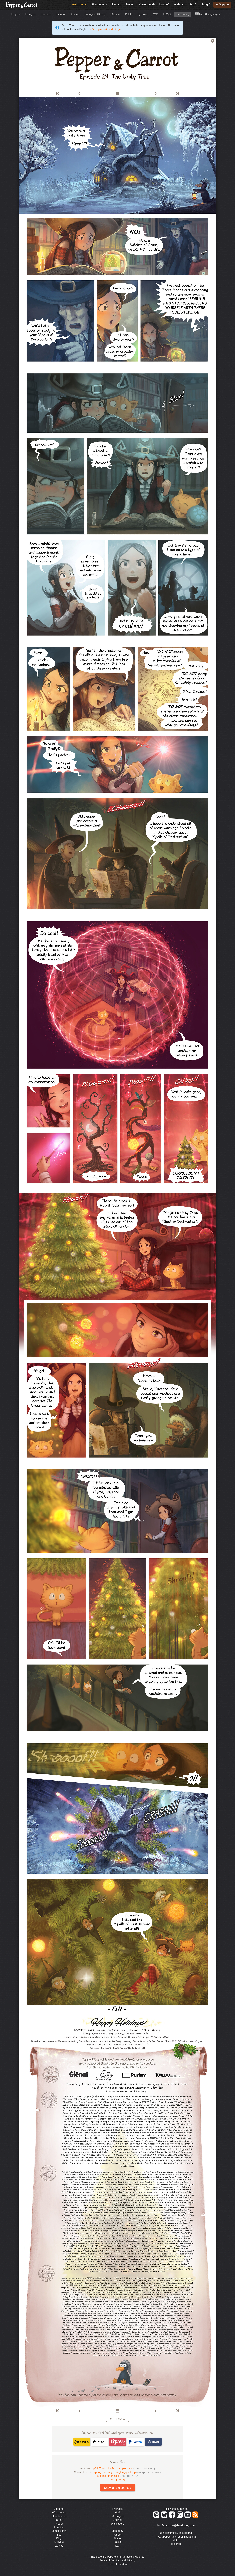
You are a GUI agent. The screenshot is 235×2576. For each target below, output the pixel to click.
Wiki (117, 2512)
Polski (128, 14)
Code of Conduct (117, 2564)
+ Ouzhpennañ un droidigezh (106, 29)
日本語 (167, 14)
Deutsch (45, 14)
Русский (142, 14)
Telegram (176, 2543)
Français (30, 14)
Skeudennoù (99, 4)
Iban (117, 2545)
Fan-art (116, 4)
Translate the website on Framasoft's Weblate (117, 2556)
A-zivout (179, 4)
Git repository (117, 2479)
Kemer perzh (147, 4)
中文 (155, 14)
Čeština (115, 14)
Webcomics (79, 4)
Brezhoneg (182, 14)
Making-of (117, 2516)
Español (60, 14)
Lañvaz (59, 2545)
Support (224, 4)
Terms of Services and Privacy (117, 2560)
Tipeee (117, 2538)
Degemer (58, 2508)
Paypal (118, 2541)
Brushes (117, 2519)
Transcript (119, 2418)
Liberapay (117, 2530)
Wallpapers (117, 2523)
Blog (206, 4)
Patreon (117, 2534)
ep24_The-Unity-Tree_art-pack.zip (123, 2468)
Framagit (117, 2508)
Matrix (176, 2540)
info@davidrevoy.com (182, 2525)
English (15, 14)
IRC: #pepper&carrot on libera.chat (176, 2536)
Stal (193, 4)
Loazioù (164, 4)
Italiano (75, 14)
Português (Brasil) (94, 14)
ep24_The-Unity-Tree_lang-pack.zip (127, 2472)
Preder (130, 4)
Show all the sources (117, 2487)
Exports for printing (117, 2475)
